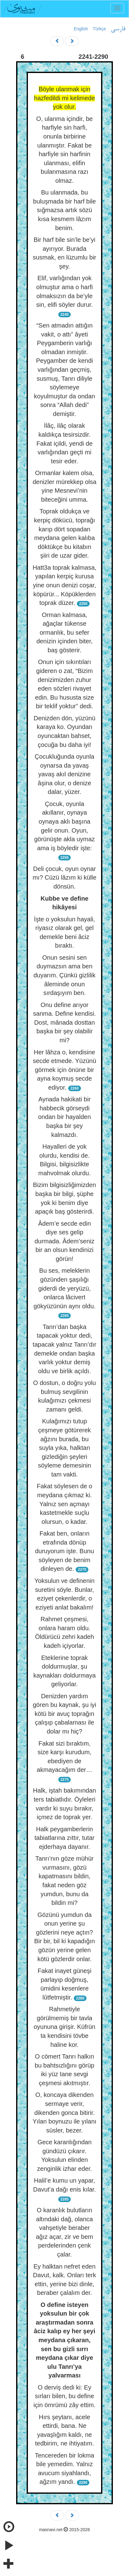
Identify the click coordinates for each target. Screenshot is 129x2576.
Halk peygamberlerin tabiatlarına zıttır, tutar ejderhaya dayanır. (64, 1838)
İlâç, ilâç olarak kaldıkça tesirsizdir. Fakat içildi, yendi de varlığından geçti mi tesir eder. (64, 443)
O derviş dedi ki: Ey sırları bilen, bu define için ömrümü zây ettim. (64, 2396)
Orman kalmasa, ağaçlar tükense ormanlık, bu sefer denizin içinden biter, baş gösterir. (64, 632)
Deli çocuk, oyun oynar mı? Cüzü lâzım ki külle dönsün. (64, 877)
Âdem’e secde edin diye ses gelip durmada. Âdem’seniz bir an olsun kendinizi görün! (64, 1241)
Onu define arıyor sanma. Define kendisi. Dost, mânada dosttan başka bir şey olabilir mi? (64, 1022)
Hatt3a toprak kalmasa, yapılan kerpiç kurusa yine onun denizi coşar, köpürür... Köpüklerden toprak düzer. (64, 585)
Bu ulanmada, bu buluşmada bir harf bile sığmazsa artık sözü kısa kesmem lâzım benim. (64, 210)
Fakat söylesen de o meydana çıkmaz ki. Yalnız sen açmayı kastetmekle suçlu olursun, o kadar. (64, 1504)
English (81, 28)
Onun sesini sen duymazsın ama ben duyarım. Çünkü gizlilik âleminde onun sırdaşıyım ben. (64, 975)
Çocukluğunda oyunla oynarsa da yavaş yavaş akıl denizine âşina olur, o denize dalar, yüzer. (64, 774)
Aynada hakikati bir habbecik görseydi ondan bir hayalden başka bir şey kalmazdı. (64, 1117)
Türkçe (99, 28)
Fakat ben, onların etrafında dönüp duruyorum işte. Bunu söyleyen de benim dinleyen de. (64, 1551)
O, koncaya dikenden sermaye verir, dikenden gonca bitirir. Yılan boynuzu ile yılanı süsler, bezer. (64, 2112)
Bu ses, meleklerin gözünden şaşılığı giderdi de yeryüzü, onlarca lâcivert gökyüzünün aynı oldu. (64, 1288)
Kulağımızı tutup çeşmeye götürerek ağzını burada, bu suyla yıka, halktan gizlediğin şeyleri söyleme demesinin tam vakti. (64, 1447)
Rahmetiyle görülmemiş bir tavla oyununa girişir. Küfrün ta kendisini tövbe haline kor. (64, 2027)
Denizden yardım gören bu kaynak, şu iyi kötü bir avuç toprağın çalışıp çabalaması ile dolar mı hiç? (64, 1714)
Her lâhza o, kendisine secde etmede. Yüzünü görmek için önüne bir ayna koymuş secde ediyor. (64, 1070)
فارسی (118, 29)
